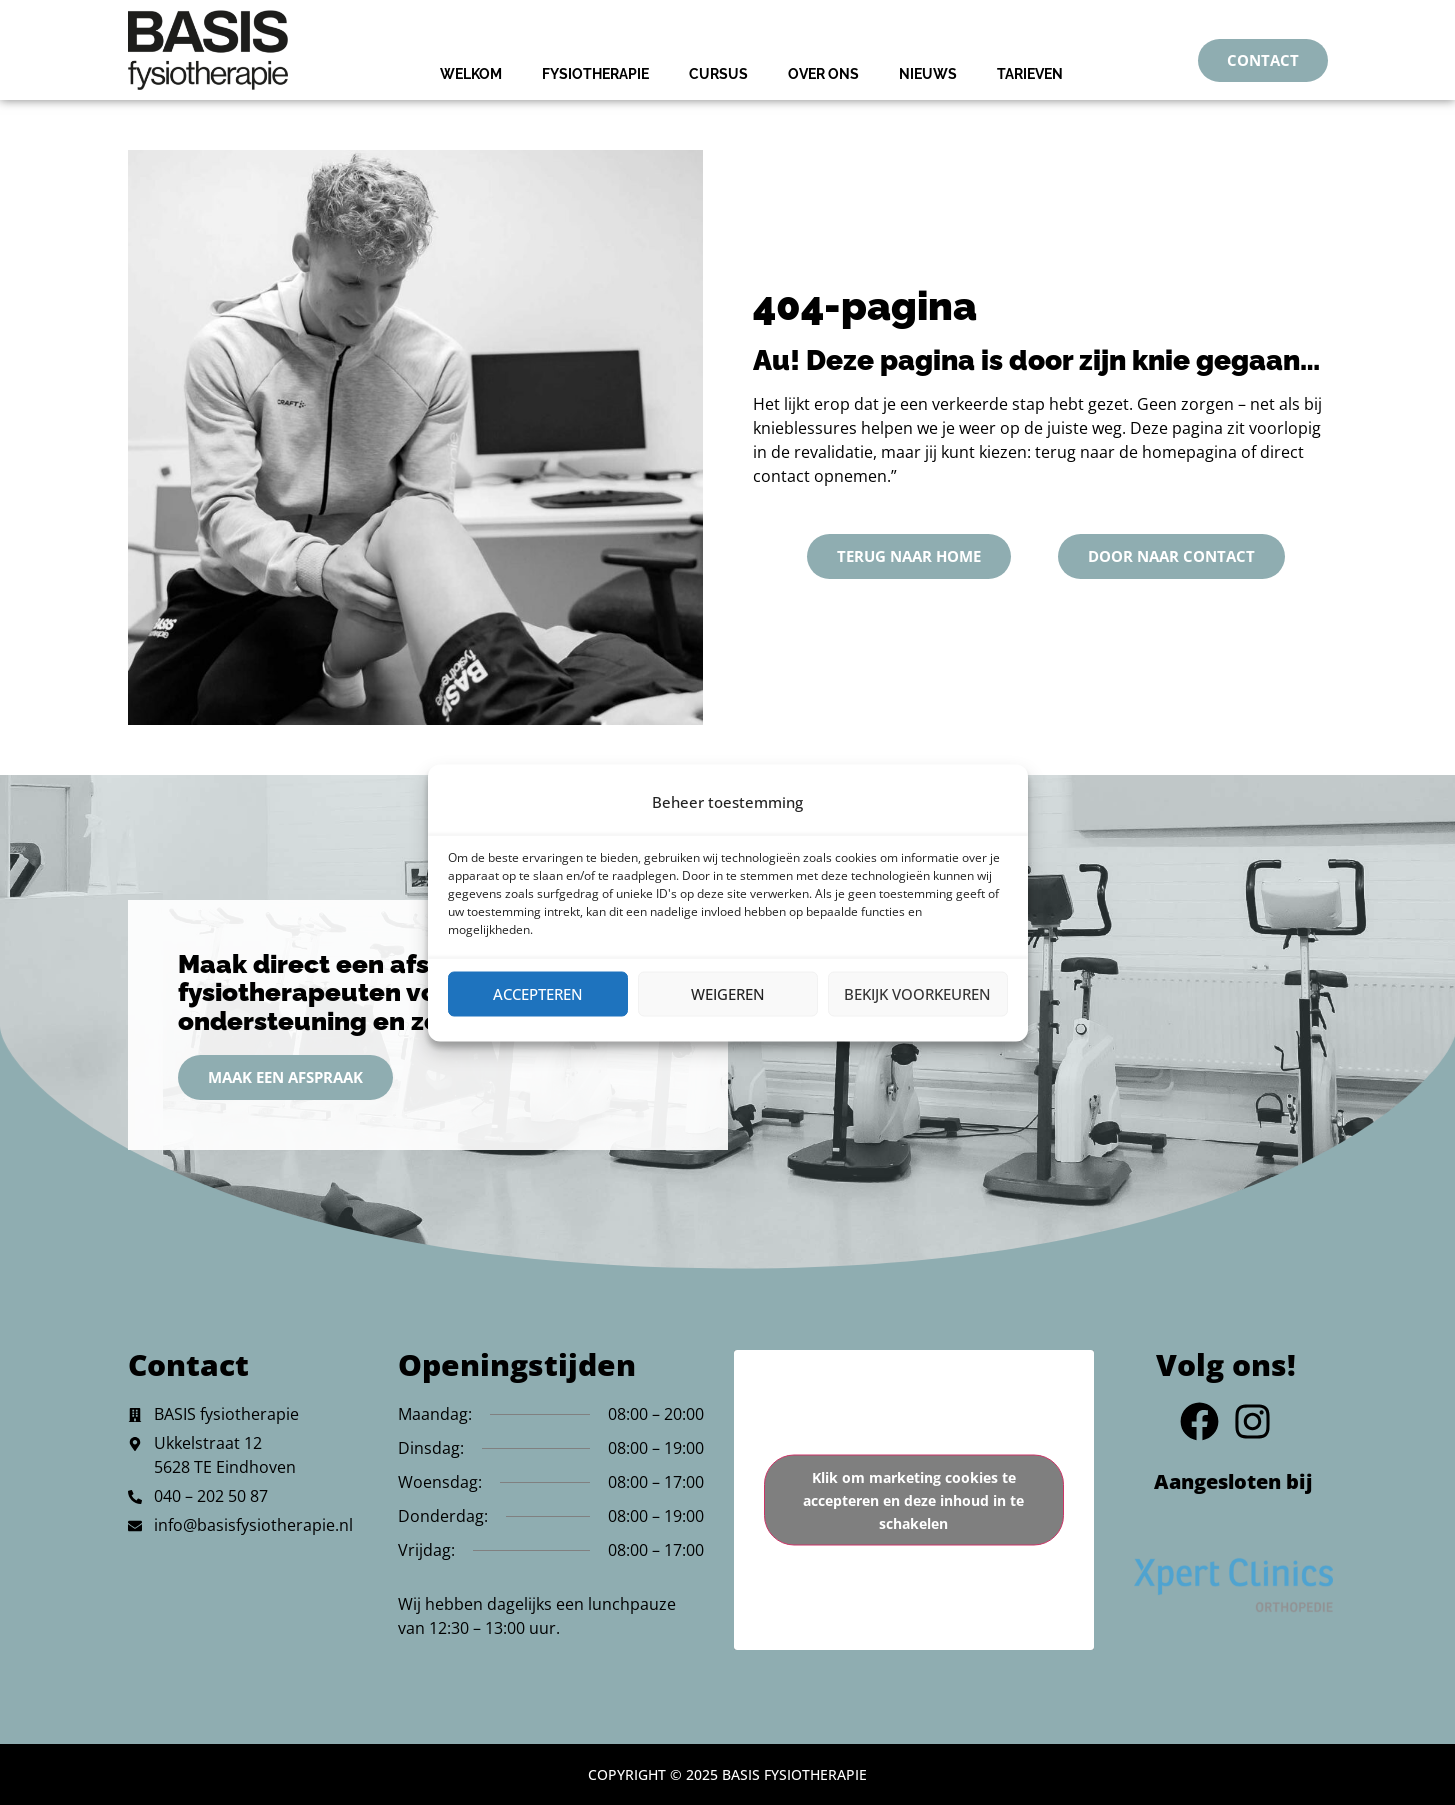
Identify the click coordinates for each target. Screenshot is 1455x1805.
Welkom (471, 74)
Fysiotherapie (595, 74)
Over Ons (823, 74)
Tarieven (1030, 74)
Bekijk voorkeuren (917, 994)
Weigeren (728, 994)
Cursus (718, 74)
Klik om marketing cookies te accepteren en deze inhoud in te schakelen (913, 1500)
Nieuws (928, 74)
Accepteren (538, 994)
